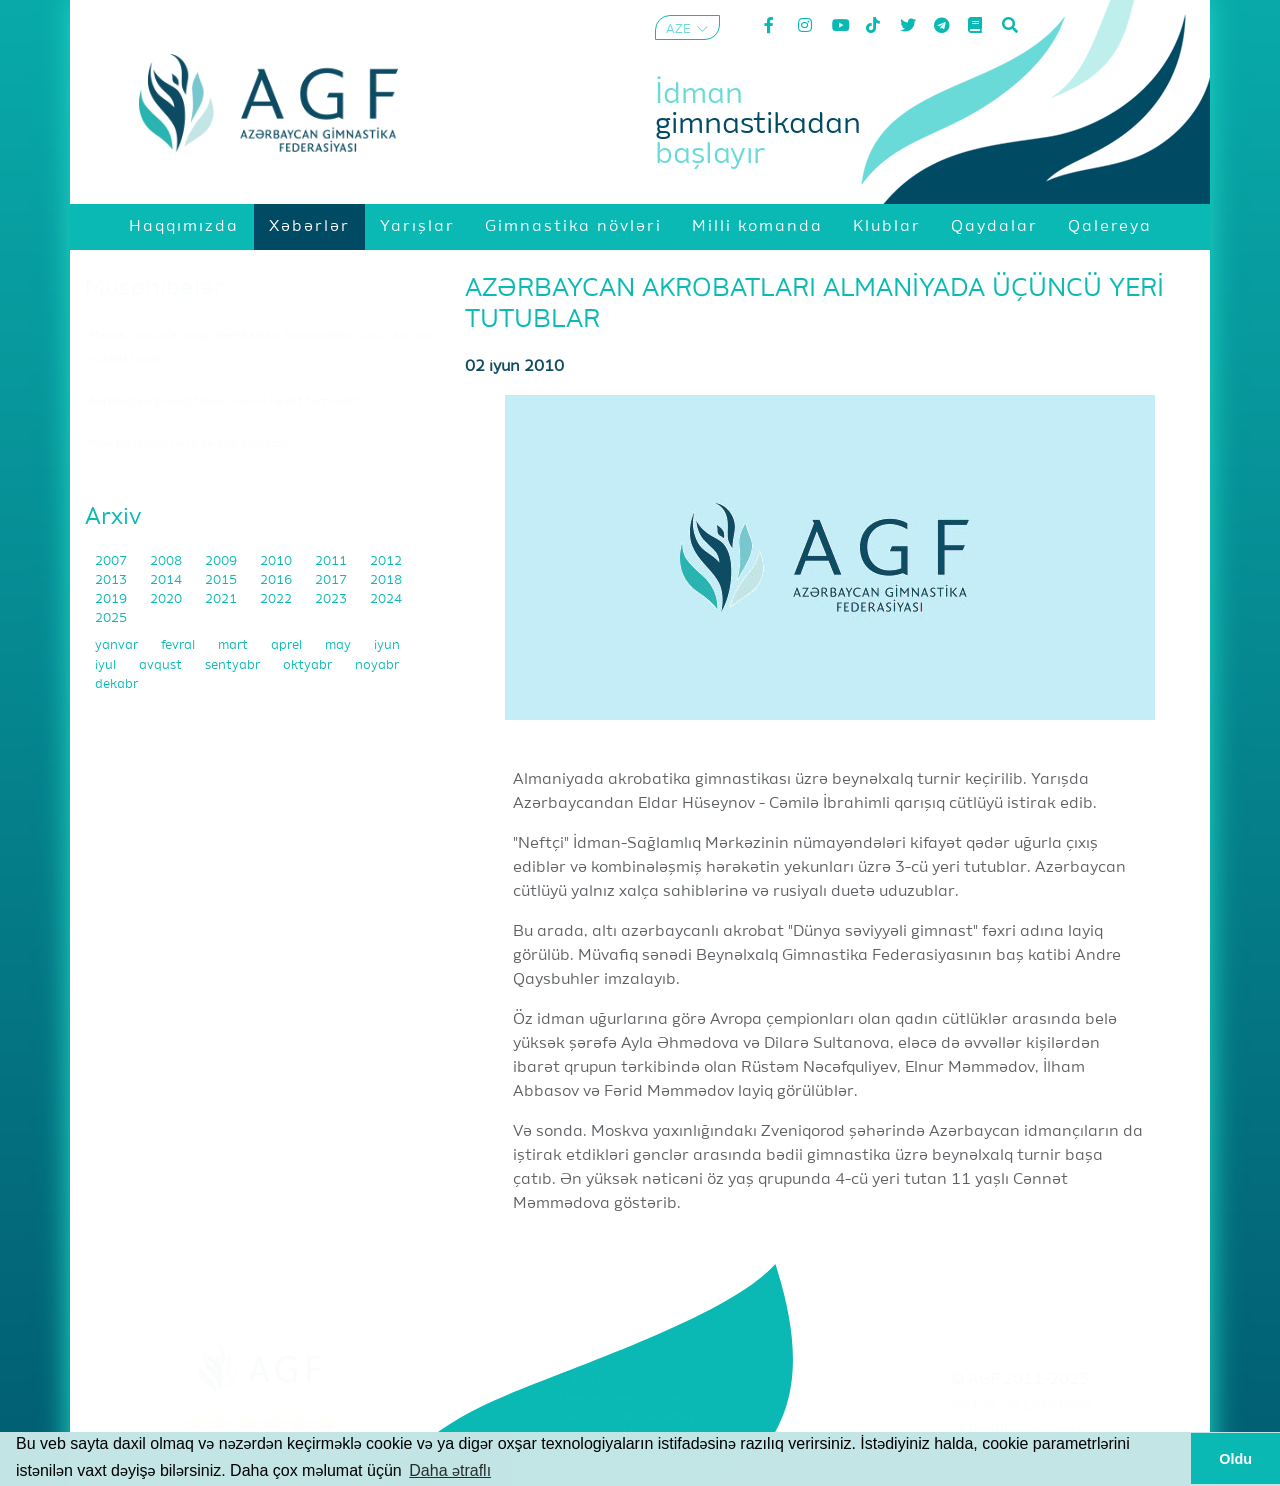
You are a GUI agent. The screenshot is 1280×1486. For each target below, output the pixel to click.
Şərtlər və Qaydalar (1020, 1405)
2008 (167, 561)
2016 (277, 580)
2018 (386, 580)
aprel (288, 645)
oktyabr (309, 665)
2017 (332, 580)
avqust (162, 665)
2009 (222, 561)
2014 (167, 580)
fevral (179, 645)
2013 (112, 580)
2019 (112, 599)
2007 (112, 561)
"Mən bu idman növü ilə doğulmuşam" (189, 444)
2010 (277, 561)
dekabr (116, 684)
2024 (386, 599)
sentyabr (234, 665)
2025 (111, 618)
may (339, 645)
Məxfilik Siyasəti (1020, 1430)
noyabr (377, 665)
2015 (222, 580)
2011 (332, 561)
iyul (107, 665)
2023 (332, 599)
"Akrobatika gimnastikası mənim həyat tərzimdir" (223, 402)
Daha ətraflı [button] (450, 1470)
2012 (386, 561)
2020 (167, 599)
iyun (387, 645)
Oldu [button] (1235, 1459)
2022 (277, 599)
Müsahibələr (154, 288)
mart (234, 645)
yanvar (118, 645)
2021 (222, 599)
